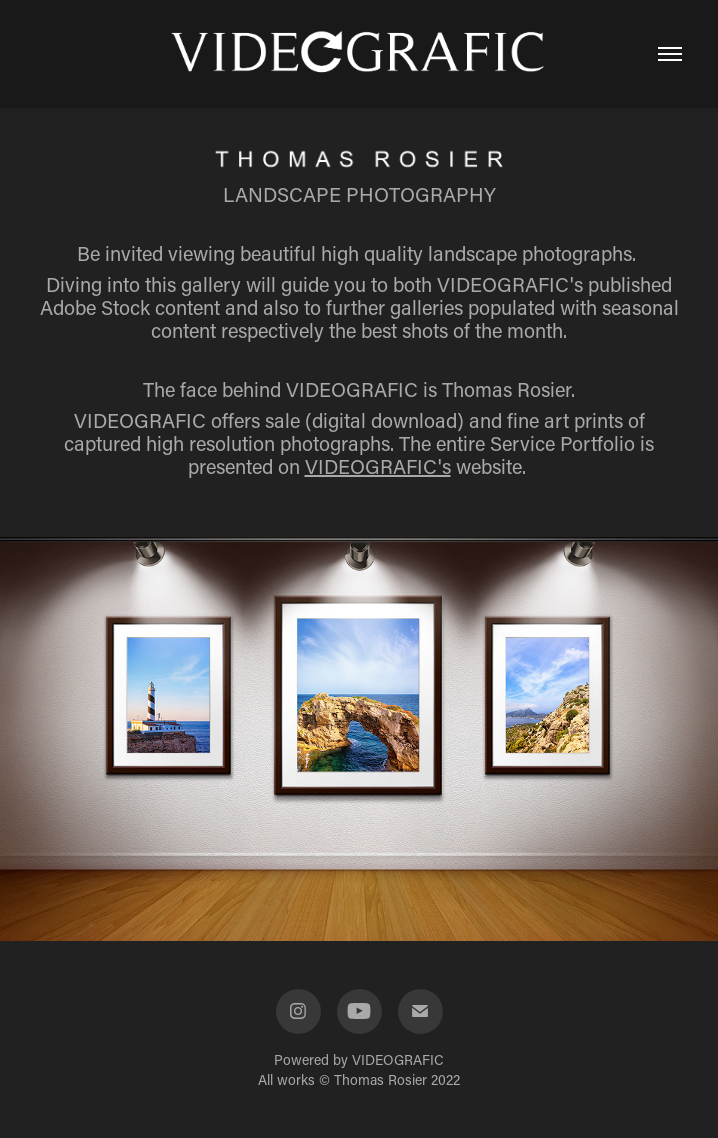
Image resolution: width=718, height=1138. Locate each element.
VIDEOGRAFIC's (378, 466)
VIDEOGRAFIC (398, 1059)
